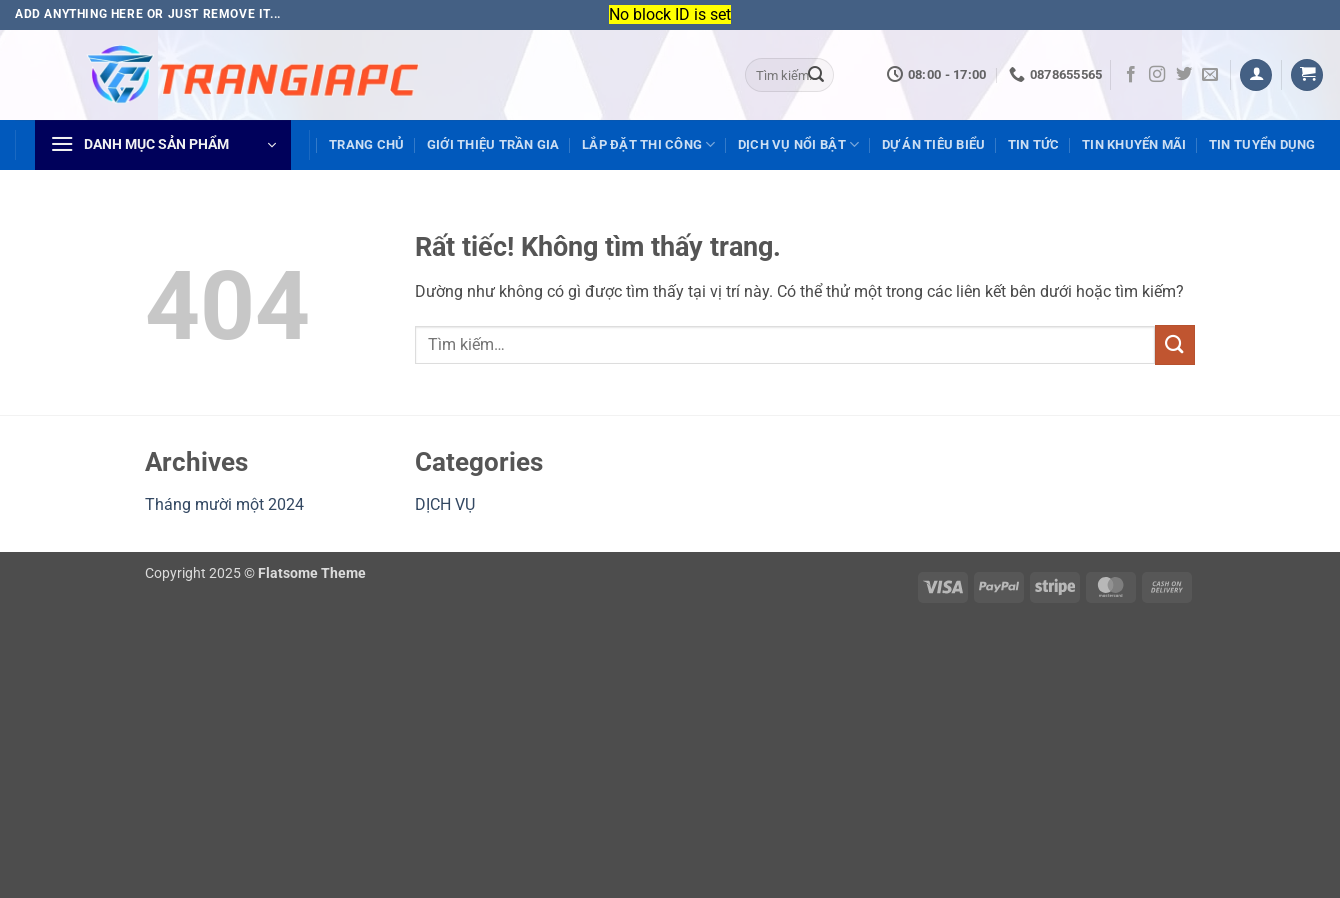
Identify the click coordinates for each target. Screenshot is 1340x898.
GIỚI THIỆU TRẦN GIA (493, 144)
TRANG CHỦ (366, 144)
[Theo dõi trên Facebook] (1131, 75)
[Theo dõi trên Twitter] (1184, 75)
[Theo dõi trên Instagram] (1157, 75)
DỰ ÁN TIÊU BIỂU (934, 144)
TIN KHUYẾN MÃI (1134, 144)
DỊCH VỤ (445, 504)
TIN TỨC (1034, 144)
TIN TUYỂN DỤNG (1262, 144)
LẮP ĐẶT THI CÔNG (649, 144)
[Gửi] (816, 75)
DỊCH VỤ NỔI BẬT (798, 144)
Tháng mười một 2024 (224, 504)
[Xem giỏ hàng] (1307, 75)
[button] (1256, 75)
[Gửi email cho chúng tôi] (1210, 75)
